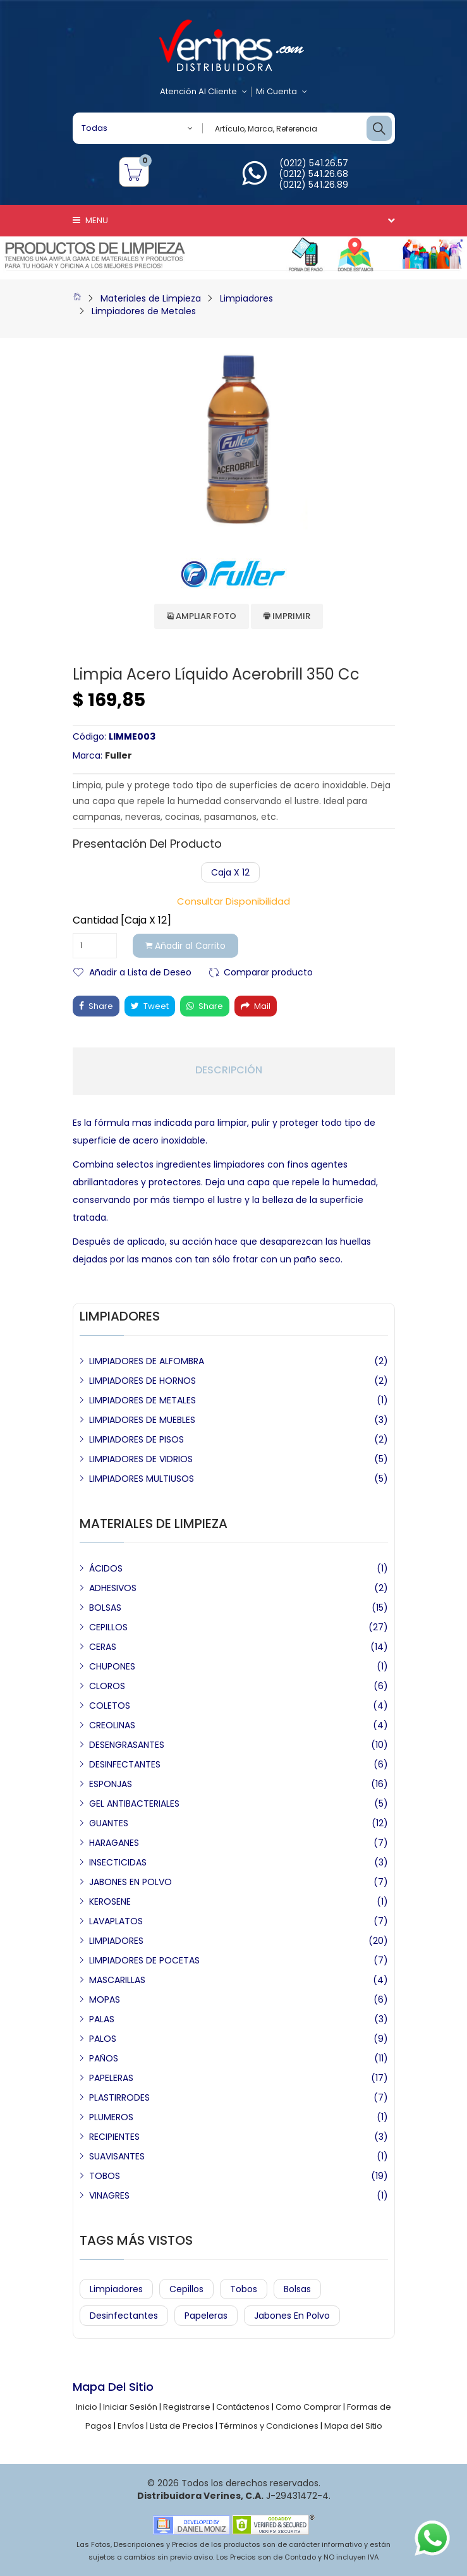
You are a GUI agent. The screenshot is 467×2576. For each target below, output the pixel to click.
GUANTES (108, 1823)
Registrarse (186, 2407)
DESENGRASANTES (126, 1744)
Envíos (131, 2426)
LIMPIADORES (116, 1940)
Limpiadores (246, 298)
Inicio (86, 2407)
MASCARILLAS (117, 1980)
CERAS (102, 1646)
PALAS (101, 2019)
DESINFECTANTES (125, 1764)
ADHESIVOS (112, 1588)
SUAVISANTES (117, 2156)
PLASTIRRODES (119, 2097)
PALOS (102, 2038)
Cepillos (186, 2289)
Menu (90, 220)
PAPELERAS (111, 2078)
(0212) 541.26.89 (313, 184)
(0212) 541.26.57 (313, 163)
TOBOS (104, 2176)
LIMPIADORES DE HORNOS (142, 1380)
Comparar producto (268, 971)
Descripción (228, 1070)
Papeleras (206, 2315)
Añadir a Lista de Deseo (140, 971)
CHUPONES (112, 1666)
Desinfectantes (124, 2315)
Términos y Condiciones (268, 2426)
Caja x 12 (230, 872)
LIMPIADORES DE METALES (142, 1400)
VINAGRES (109, 2195)
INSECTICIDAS (118, 1862)
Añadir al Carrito (185, 945)
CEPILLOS (108, 1627)
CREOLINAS (112, 1725)
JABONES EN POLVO (130, 1882)
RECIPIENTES (114, 2136)
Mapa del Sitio (353, 2426)
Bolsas (297, 2289)
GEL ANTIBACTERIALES (134, 1803)
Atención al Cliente (203, 91)
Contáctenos (243, 2407)
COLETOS (109, 1705)
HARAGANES (114, 1842)
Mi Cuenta (281, 91)
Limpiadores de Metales (144, 311)
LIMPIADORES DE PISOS (136, 1439)
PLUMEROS (111, 2117)
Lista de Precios (182, 2426)
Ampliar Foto (201, 616)
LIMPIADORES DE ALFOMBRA (146, 1361)
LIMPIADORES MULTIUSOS (141, 1478)
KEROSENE (110, 1901)
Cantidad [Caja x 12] (122, 920)
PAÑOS (103, 2058)
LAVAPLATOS (116, 1921)
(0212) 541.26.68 (313, 173)
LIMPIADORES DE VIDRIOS (141, 1459)
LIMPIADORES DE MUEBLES (142, 1419)
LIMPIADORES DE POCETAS (144, 1960)
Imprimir (287, 616)
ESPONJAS (110, 1784)
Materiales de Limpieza (150, 298)
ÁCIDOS (106, 1568)
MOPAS (104, 1999)
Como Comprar (308, 2407)
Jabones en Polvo (292, 2315)
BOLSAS (105, 1607)
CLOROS (107, 1686)
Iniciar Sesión (130, 2407)
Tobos (243, 2289)
